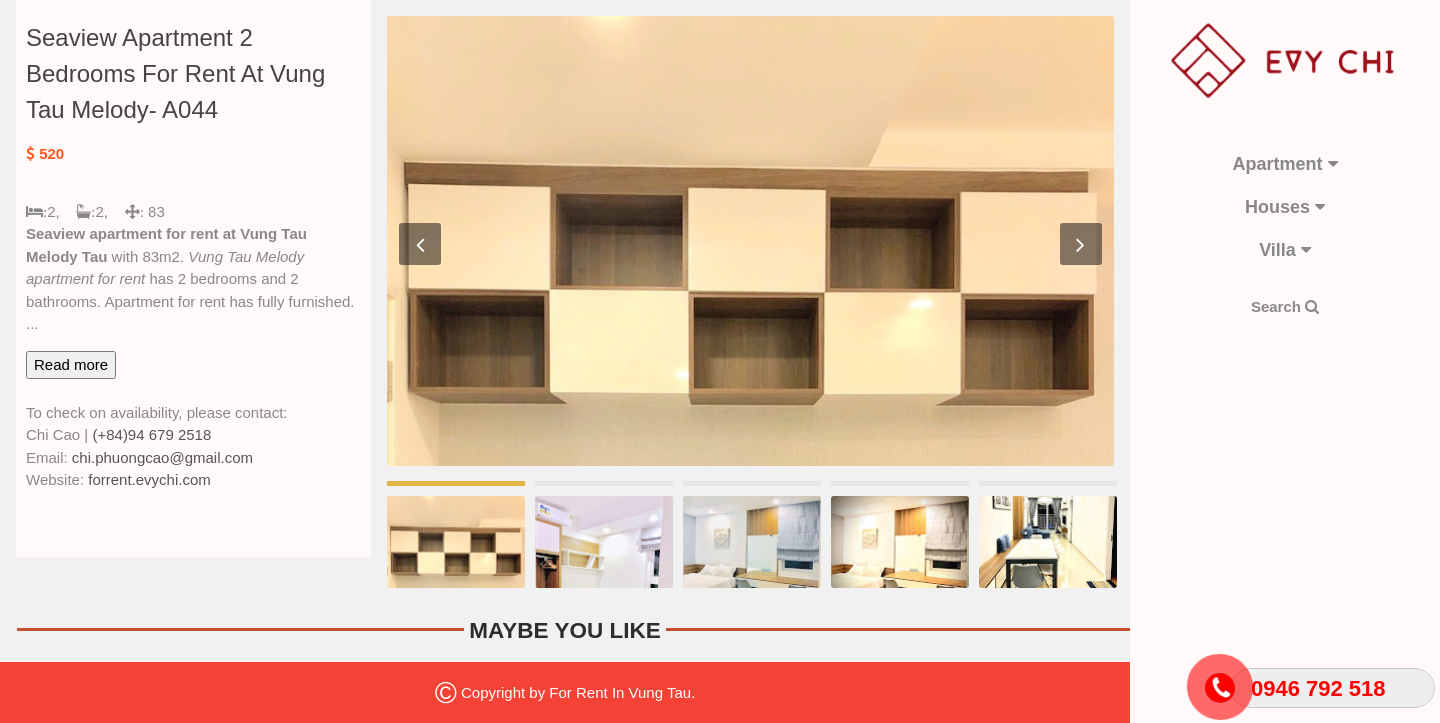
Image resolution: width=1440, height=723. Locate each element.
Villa (1285, 250)
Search (1285, 306)
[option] (750, 241)
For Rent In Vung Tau (620, 692)
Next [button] (1081, 244)
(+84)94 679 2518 (151, 434)
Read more (71, 364)
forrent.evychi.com (149, 479)
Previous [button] (420, 244)
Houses (1285, 207)
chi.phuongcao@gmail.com (162, 457)
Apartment (1284, 164)
